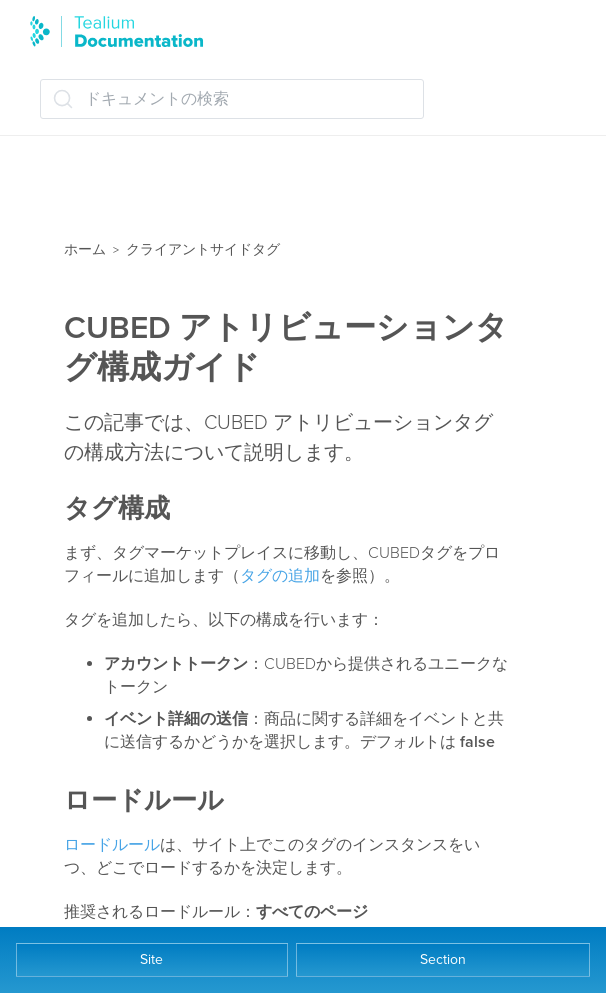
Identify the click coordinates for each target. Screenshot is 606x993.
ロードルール (112, 845)
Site (151, 959)
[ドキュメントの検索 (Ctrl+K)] (232, 99)
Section (443, 959)
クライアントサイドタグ (203, 249)
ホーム (85, 249)
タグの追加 (280, 576)
